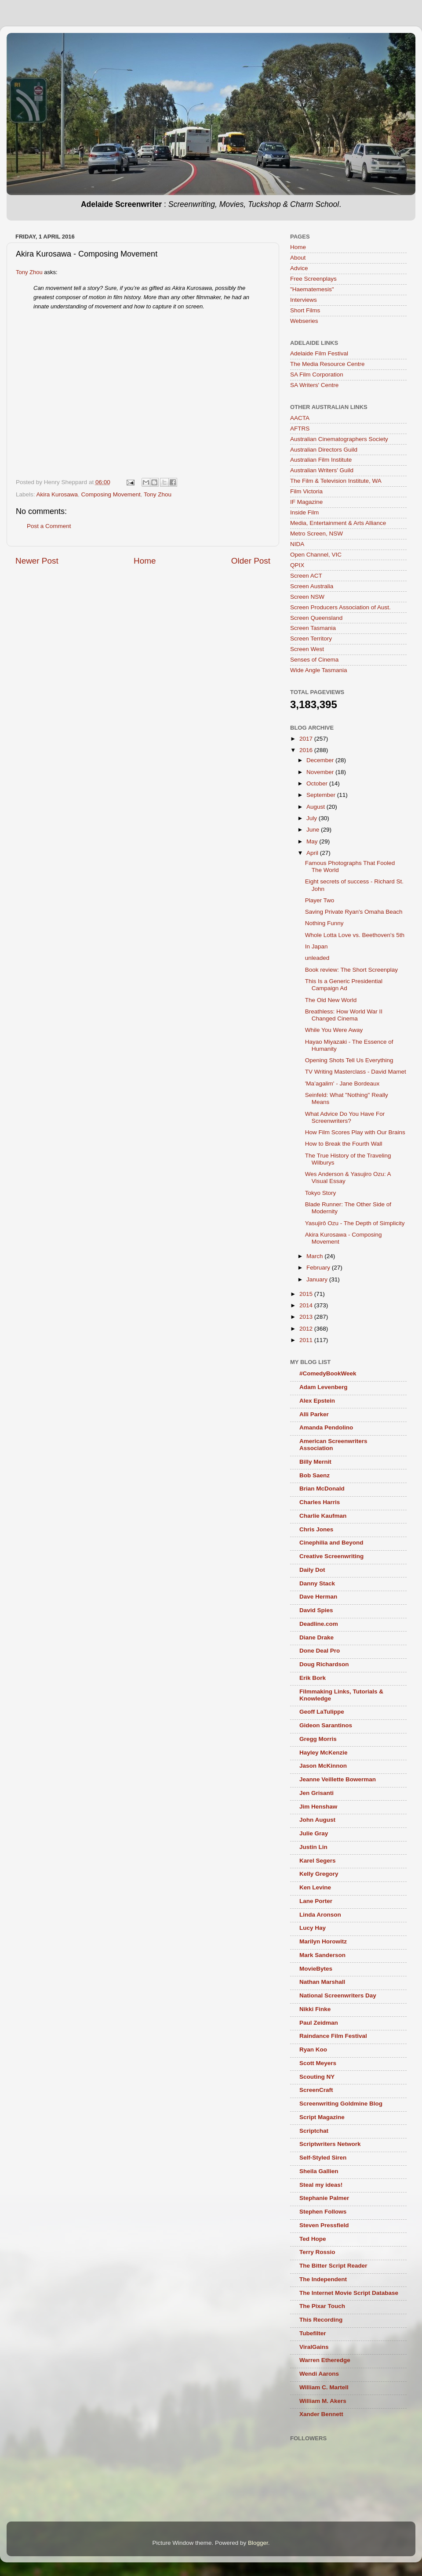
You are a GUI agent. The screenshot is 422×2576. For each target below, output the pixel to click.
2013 (306, 1316)
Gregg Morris (318, 1739)
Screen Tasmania (313, 628)
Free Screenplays (313, 278)
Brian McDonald (322, 1488)
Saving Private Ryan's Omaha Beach (354, 911)
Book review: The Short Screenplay (351, 969)
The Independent (323, 2279)
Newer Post (36, 560)
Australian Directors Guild (323, 449)
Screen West (307, 649)
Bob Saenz (314, 1475)
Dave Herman (318, 1596)
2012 (306, 1328)
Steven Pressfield (324, 2225)
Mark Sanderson (322, 1955)
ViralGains (314, 2347)
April (313, 853)
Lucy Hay (312, 1928)
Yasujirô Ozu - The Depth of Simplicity (355, 1223)
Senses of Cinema (314, 659)
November (320, 772)
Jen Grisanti (316, 1793)
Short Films (305, 310)
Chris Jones (316, 1529)
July (312, 818)
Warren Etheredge (324, 2360)
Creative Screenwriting (331, 1556)
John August (317, 1819)
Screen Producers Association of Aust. (340, 607)
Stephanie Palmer (324, 2198)
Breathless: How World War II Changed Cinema (343, 1015)
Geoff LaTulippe (321, 1711)
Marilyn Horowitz (323, 1941)
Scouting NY (317, 2076)
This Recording (320, 2319)
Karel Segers (317, 1860)
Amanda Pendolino (326, 1427)
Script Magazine (322, 2117)
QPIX (297, 565)
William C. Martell (324, 2387)
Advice (299, 268)
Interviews (303, 300)
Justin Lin (313, 1847)
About (298, 257)
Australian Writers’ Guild (321, 470)
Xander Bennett (321, 2414)
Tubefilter (312, 2333)
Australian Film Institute (321, 459)
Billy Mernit (315, 1461)
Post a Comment (49, 526)
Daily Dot (312, 1570)
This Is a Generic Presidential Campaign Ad (343, 984)
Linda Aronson (320, 1914)
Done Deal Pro (319, 1650)
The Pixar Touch (322, 2306)
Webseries (304, 321)
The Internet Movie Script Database (348, 2293)
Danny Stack (317, 1583)
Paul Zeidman (318, 2022)
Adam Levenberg (323, 1387)
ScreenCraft (316, 2090)
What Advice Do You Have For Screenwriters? (345, 1117)
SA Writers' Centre (314, 385)
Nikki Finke (315, 2009)
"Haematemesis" (312, 289)
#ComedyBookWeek (328, 1373)
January (317, 1279)
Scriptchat (313, 2130)
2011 (306, 1340)
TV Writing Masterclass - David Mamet (355, 1071)
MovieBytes (315, 1968)
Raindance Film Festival (333, 2036)
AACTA (299, 418)
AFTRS (299, 428)
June (313, 829)
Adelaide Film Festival (319, 353)
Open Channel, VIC (316, 554)
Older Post (250, 560)
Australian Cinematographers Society (339, 439)
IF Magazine (306, 502)
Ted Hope (312, 2239)
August (316, 806)
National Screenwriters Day (337, 1995)
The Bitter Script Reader (333, 2265)
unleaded (317, 958)
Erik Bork (312, 1678)
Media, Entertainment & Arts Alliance (338, 523)
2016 (306, 750)
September (321, 795)
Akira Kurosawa (57, 494)
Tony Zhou (29, 272)
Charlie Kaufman (322, 1515)
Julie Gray (313, 1833)
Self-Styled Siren (322, 2157)
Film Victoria (306, 491)
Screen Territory (311, 638)
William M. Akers (322, 2401)
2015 (306, 1294)
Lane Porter (315, 1901)
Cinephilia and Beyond (331, 1542)
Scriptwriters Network (330, 2144)
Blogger (258, 2543)
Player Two (320, 900)
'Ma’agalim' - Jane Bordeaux (342, 1083)
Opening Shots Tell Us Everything (349, 1060)
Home (145, 560)
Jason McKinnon (323, 1765)
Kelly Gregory (318, 1873)
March (315, 1256)
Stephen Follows (322, 2211)
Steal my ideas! (320, 2185)
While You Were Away (334, 1030)
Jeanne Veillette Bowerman (337, 1779)
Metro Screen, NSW (316, 533)
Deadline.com (318, 1624)
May (312, 841)
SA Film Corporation (316, 374)
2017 (306, 738)
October (317, 783)
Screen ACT (306, 575)
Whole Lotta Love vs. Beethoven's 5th (354, 935)
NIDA (297, 544)
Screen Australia (311, 586)
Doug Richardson (324, 1664)
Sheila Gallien (318, 2171)
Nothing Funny (324, 923)
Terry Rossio (317, 2252)
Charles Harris (319, 1502)
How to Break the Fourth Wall (343, 1143)
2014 (306, 1305)
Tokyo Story (320, 1193)
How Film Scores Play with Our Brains (355, 1132)
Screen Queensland (316, 618)
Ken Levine (315, 1887)
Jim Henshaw (318, 1806)
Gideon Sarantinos (325, 1725)
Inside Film (304, 512)
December (320, 760)
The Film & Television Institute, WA (336, 481)
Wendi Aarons (319, 2373)
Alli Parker (314, 1414)
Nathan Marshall (322, 1982)
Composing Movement (111, 494)
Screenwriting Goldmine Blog (340, 2103)
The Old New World (331, 1000)
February (319, 1267)
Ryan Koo (313, 2049)
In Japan (316, 946)
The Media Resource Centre (327, 364)
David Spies (316, 1610)
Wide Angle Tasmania (318, 670)
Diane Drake (316, 1637)
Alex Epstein (317, 1400)
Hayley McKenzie (323, 1752)
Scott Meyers (317, 2063)
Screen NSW (307, 596)
